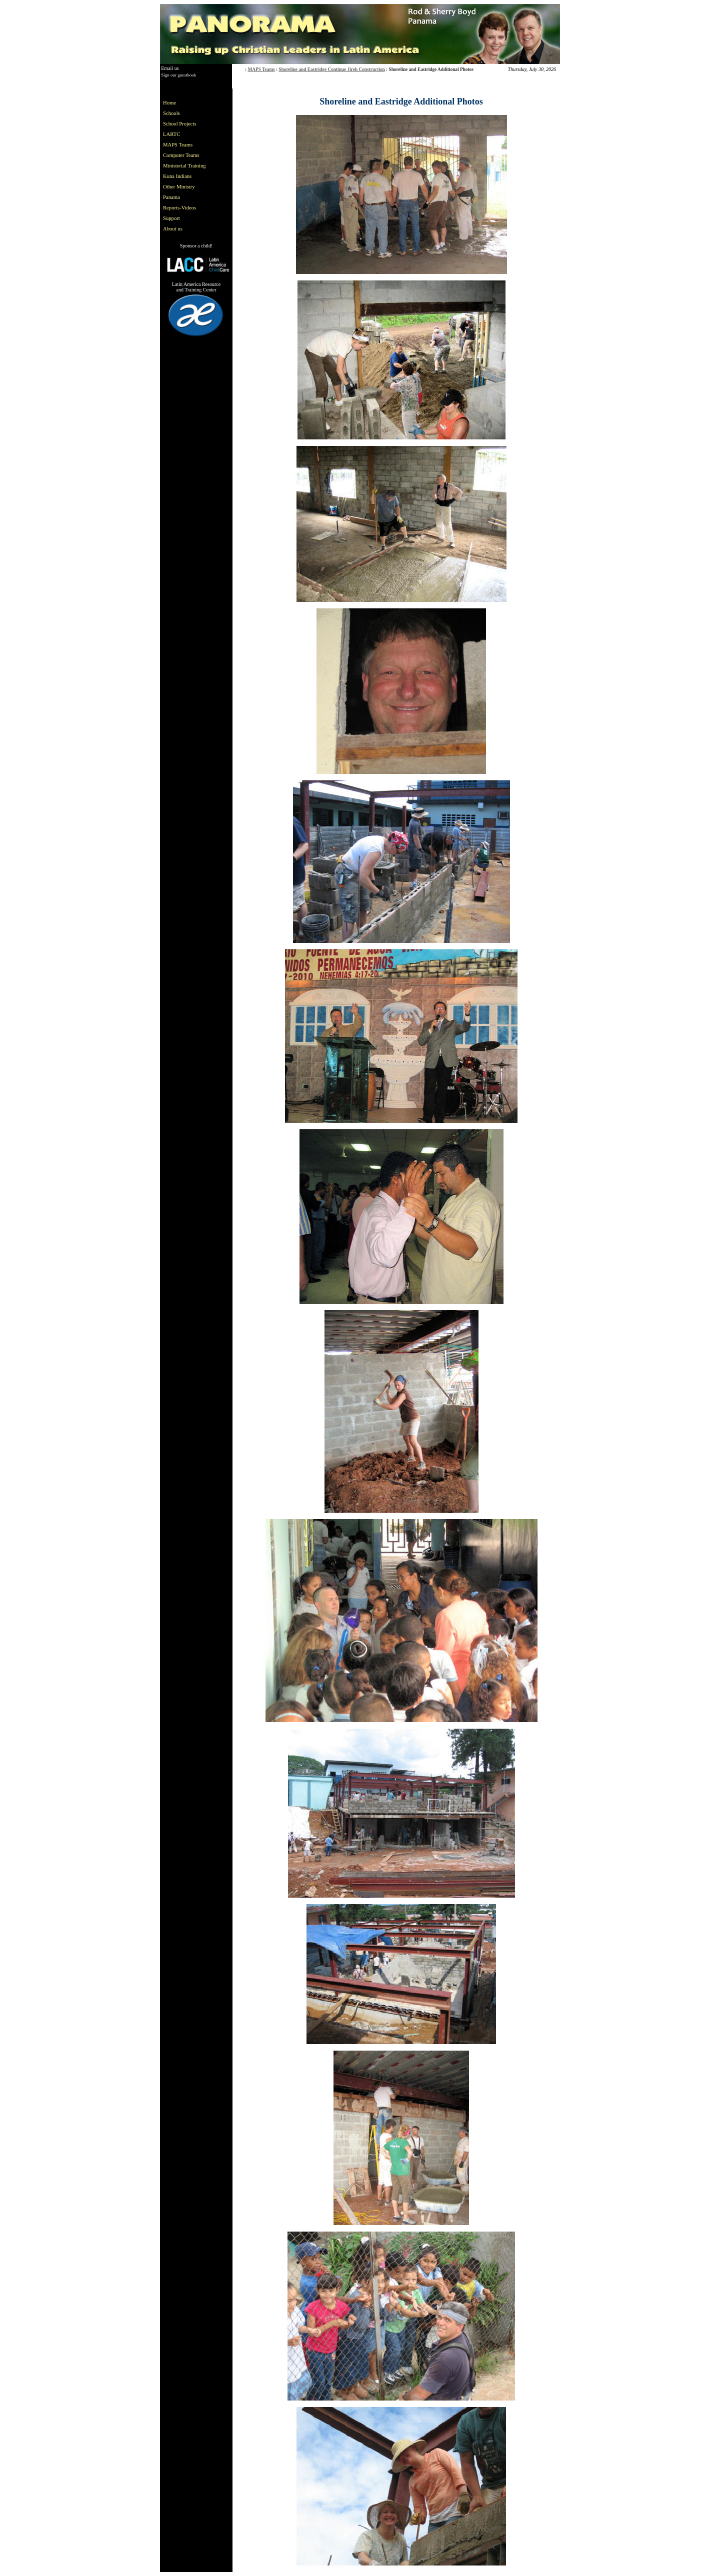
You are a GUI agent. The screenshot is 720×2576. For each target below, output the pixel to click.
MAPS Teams (261, 69)
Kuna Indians (177, 176)
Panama (171, 197)
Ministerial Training (184, 165)
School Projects (179, 123)
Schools (171, 113)
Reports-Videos (179, 207)
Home (169, 102)
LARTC (171, 134)
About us (172, 228)
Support (171, 218)
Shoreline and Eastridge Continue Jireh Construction (331, 69)
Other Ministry (179, 186)
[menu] (186, 165)
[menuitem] (186, 102)
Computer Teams (181, 155)
